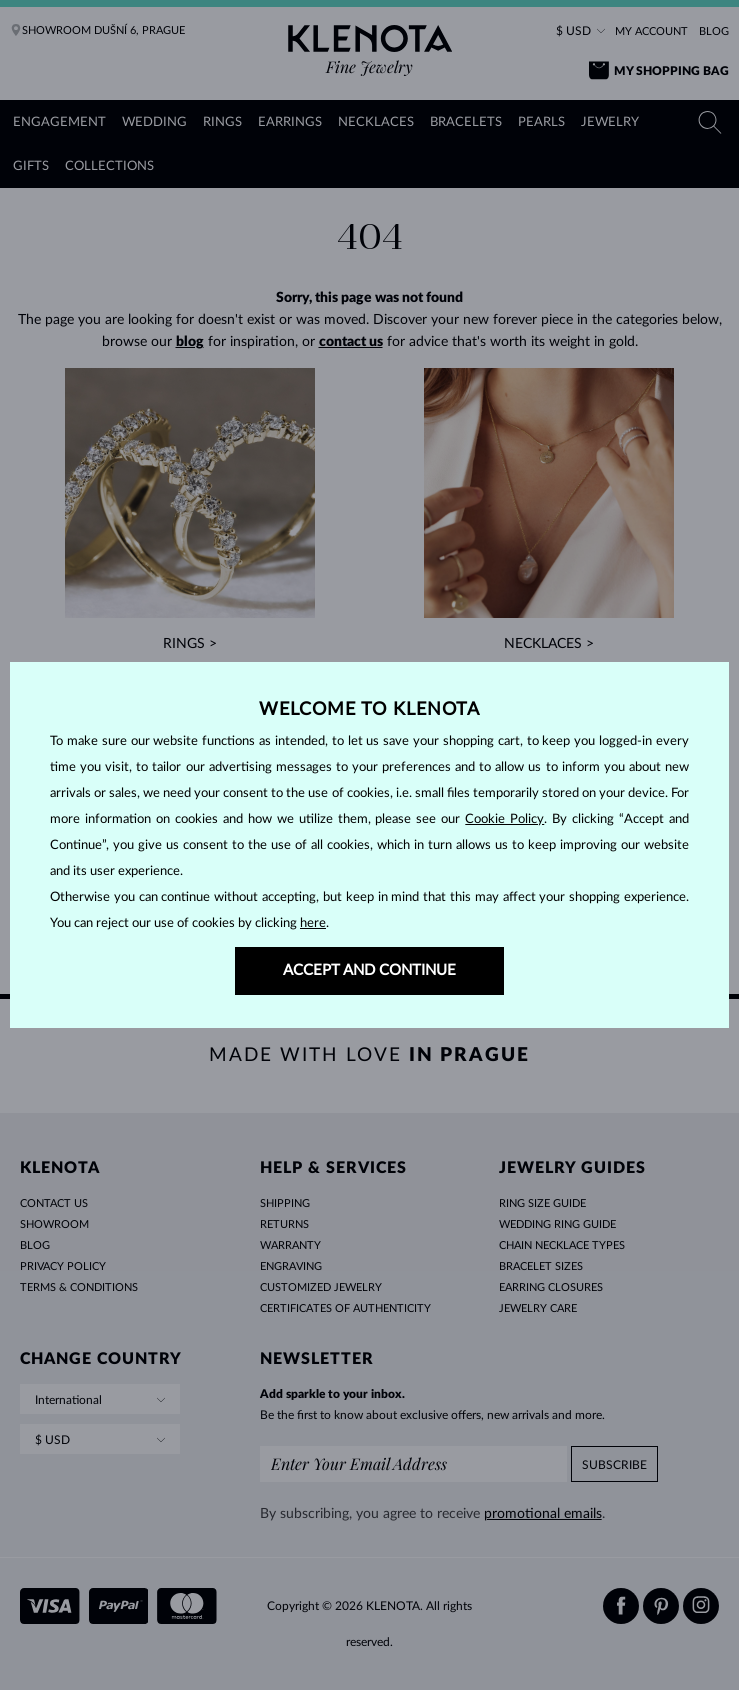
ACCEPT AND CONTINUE (369, 970)
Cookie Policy (504, 819)
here (313, 923)
